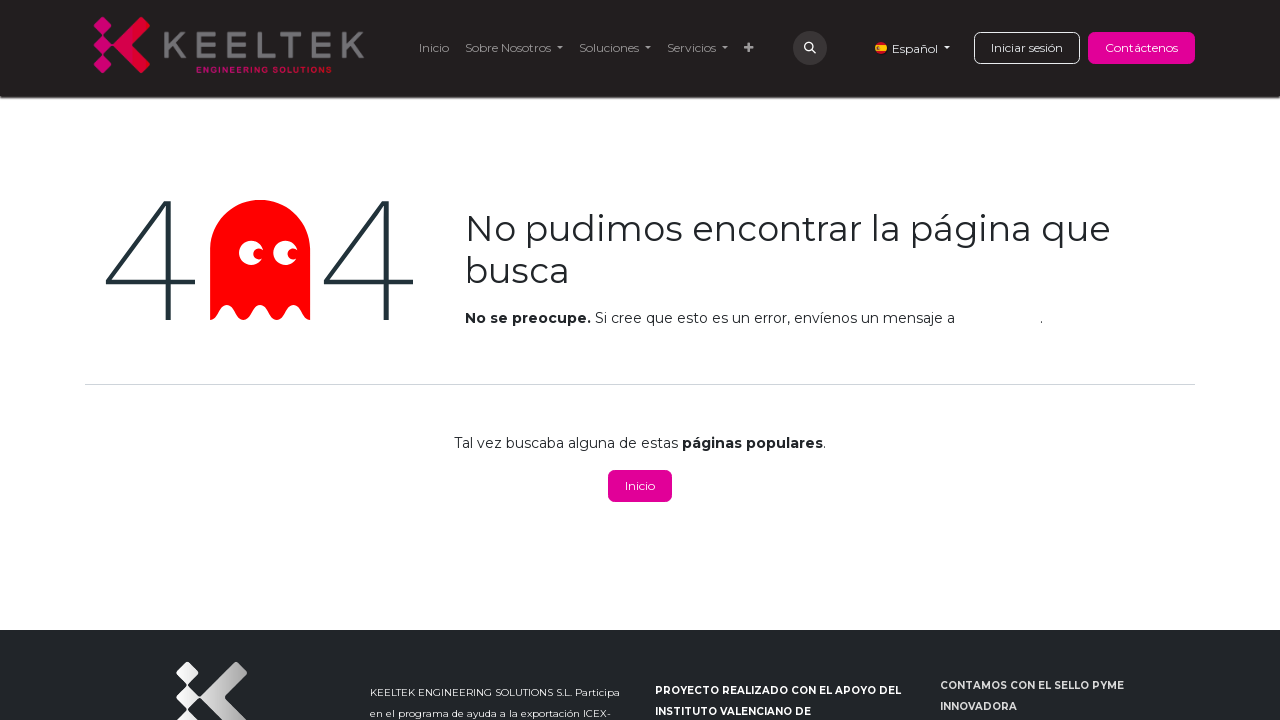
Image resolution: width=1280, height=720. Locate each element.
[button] (810, 48)
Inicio (640, 485)
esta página (999, 318)
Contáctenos (1141, 47)
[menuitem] (434, 48)
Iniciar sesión (1027, 47)
